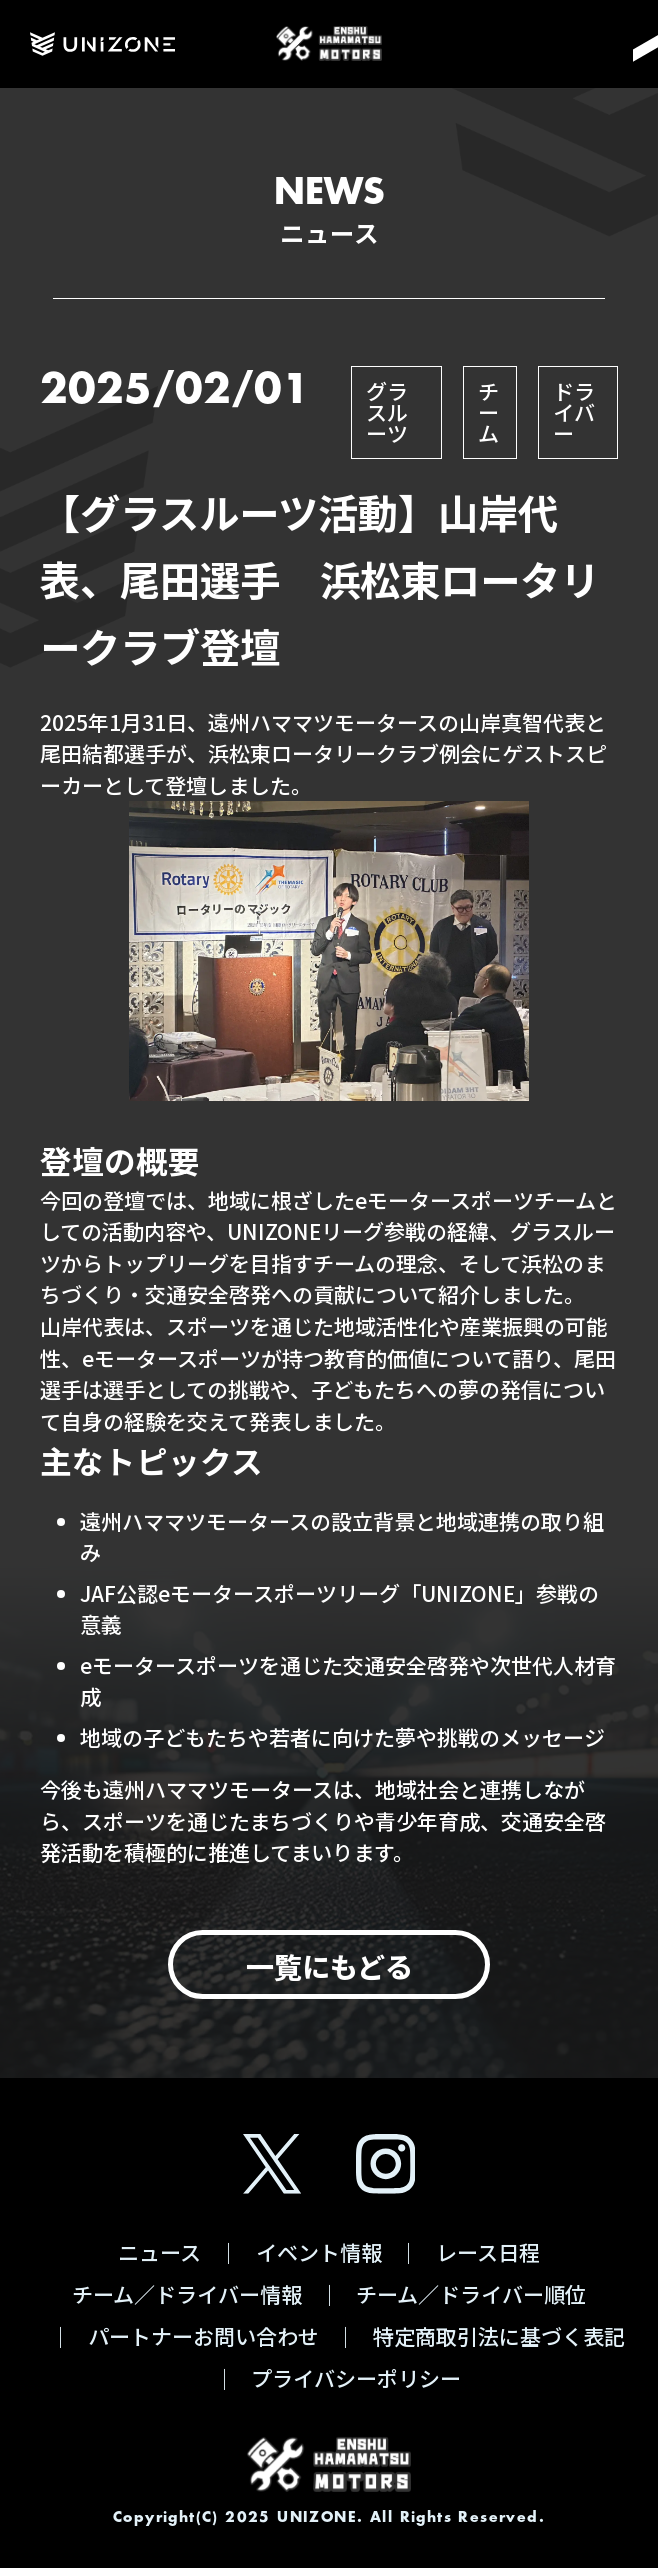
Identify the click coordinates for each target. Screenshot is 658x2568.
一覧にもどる (329, 1965)
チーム (488, 412)
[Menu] (619, 44)
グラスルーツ (387, 412)
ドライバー (574, 412)
